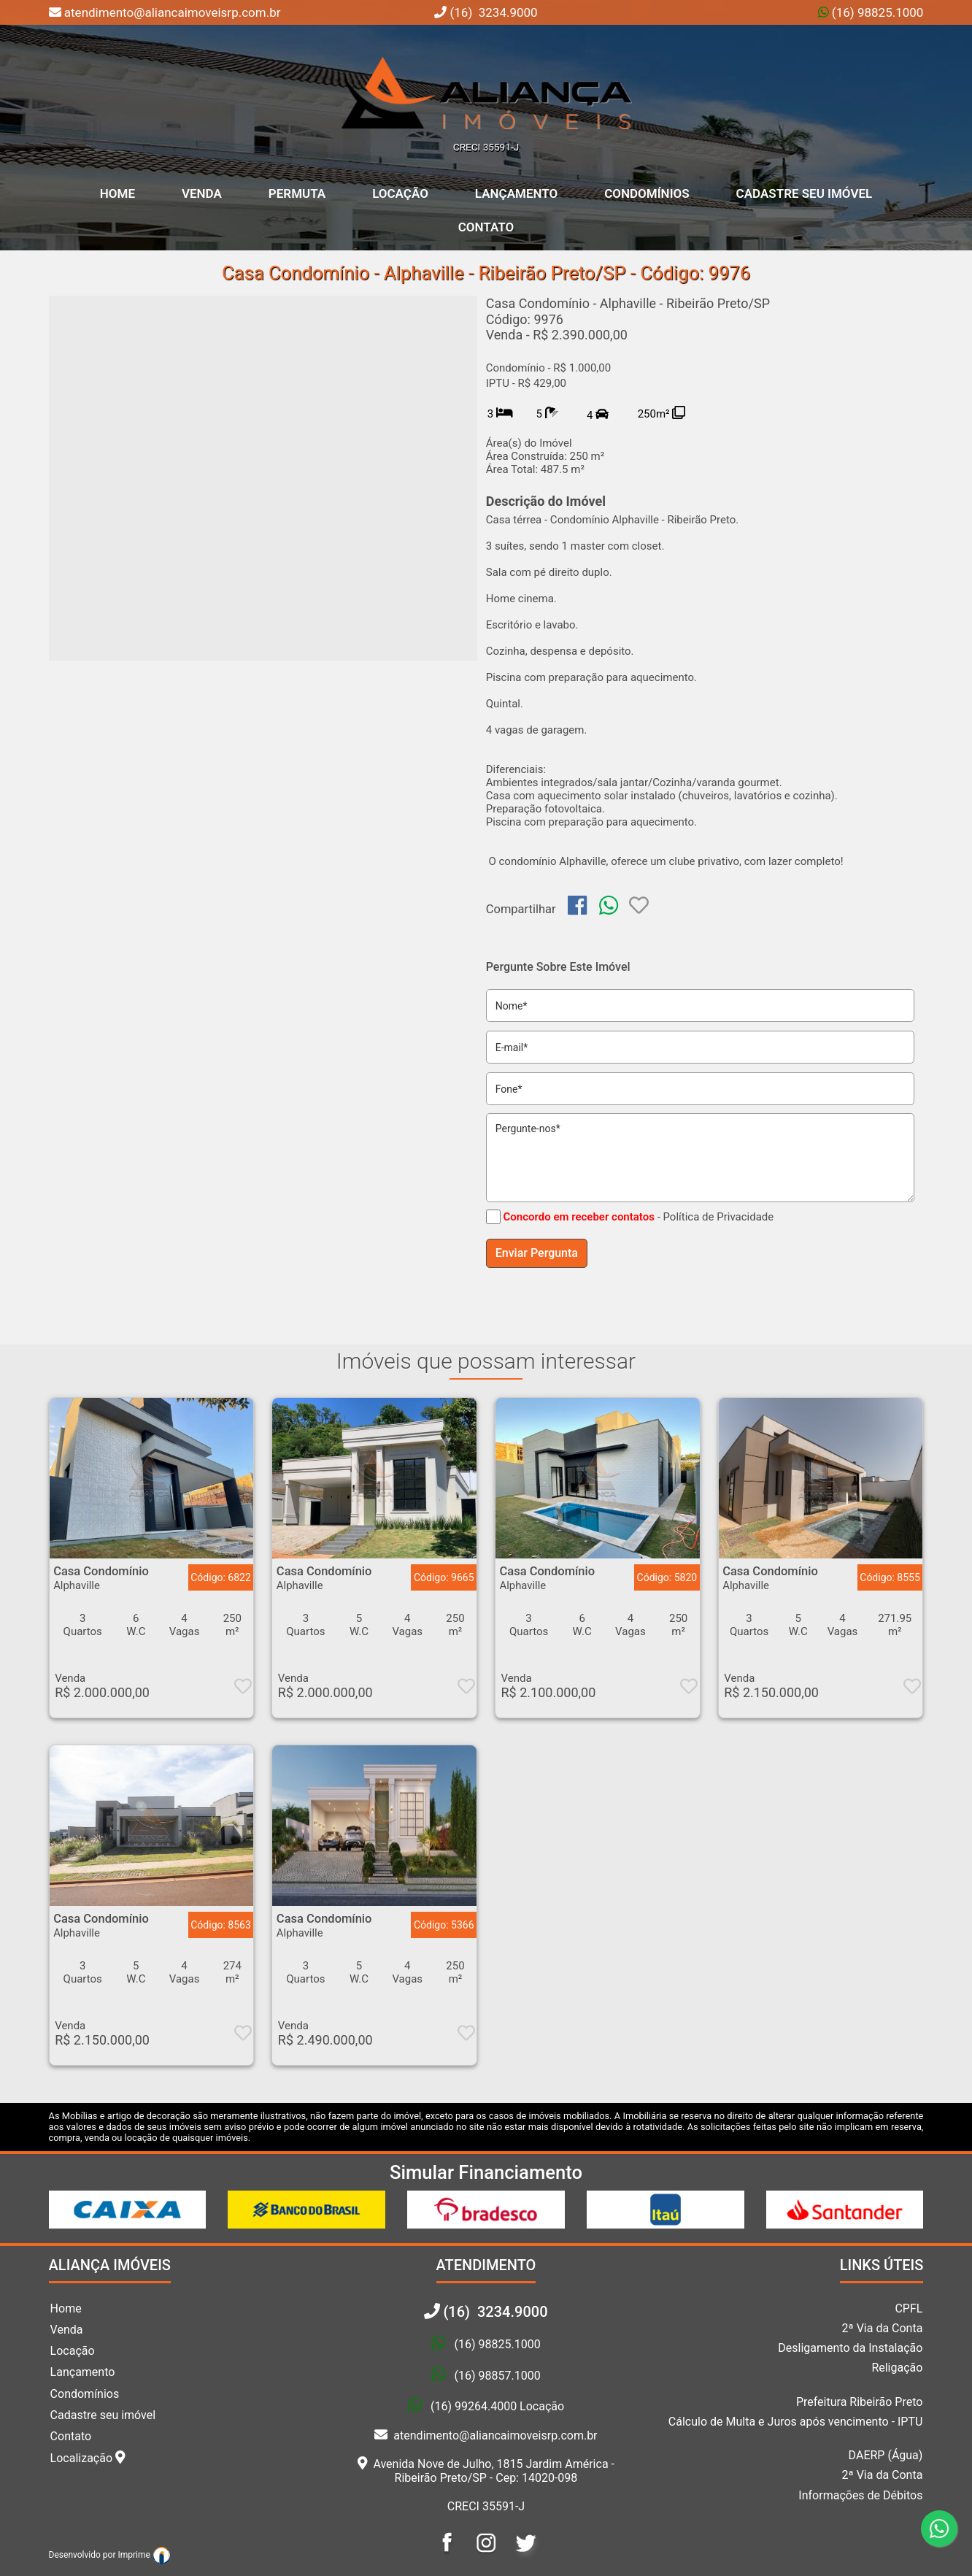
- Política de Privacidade (715, 1216)
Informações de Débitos (860, 2495)
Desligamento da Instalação (850, 2348)
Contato (486, 227)
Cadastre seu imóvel (103, 2415)
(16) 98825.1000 (876, 12)
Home (66, 2308)
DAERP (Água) (886, 2455)
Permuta (297, 193)
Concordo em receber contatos (578, 1216)
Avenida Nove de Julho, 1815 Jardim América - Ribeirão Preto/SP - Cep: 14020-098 (486, 2471)
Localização (88, 2457)
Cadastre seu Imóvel (804, 193)
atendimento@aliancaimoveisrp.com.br (485, 2435)
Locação (400, 193)
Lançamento (516, 193)
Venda (202, 193)
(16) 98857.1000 (497, 2376)
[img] (577, 905)
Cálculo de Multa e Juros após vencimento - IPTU (795, 2422)
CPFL (908, 2308)
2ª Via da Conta (882, 2328)
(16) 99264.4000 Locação (497, 2407)
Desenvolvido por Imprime (110, 2555)
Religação (896, 2368)
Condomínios (646, 193)
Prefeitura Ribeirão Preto (859, 2402)
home (117, 193)
